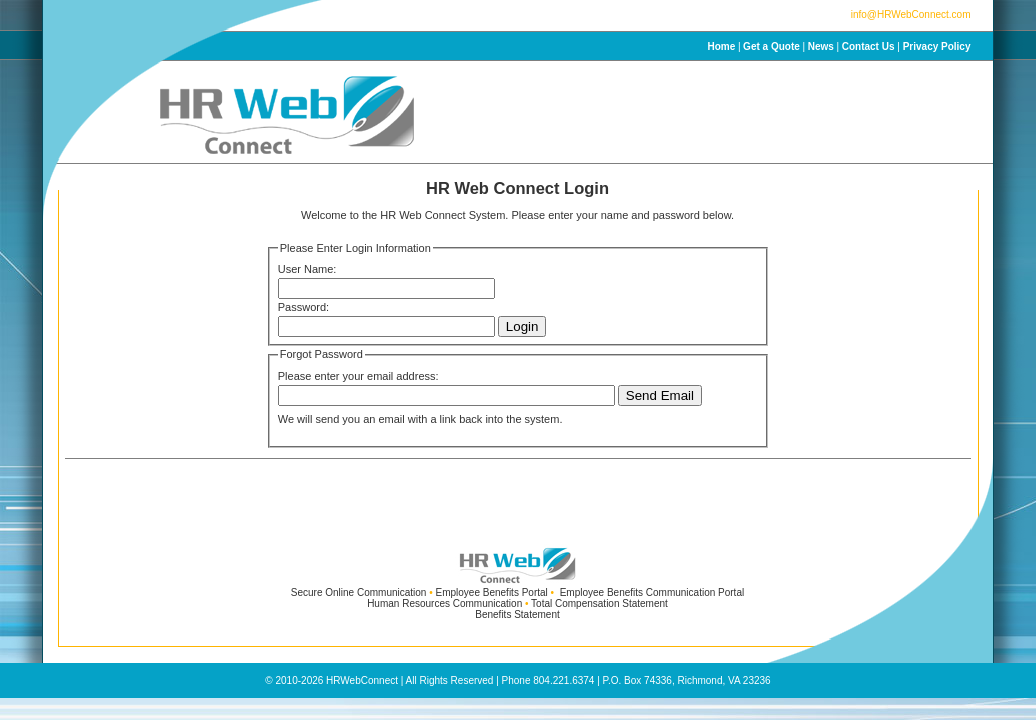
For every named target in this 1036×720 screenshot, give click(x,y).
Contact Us (868, 46)
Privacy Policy (937, 46)
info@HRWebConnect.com (911, 14)
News (821, 46)
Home (721, 46)
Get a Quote (771, 46)
